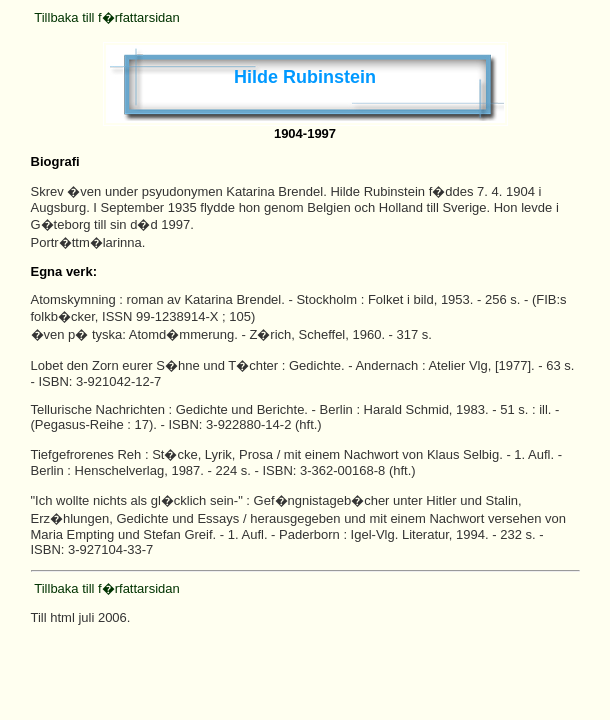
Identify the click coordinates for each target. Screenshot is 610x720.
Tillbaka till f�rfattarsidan (106, 17)
